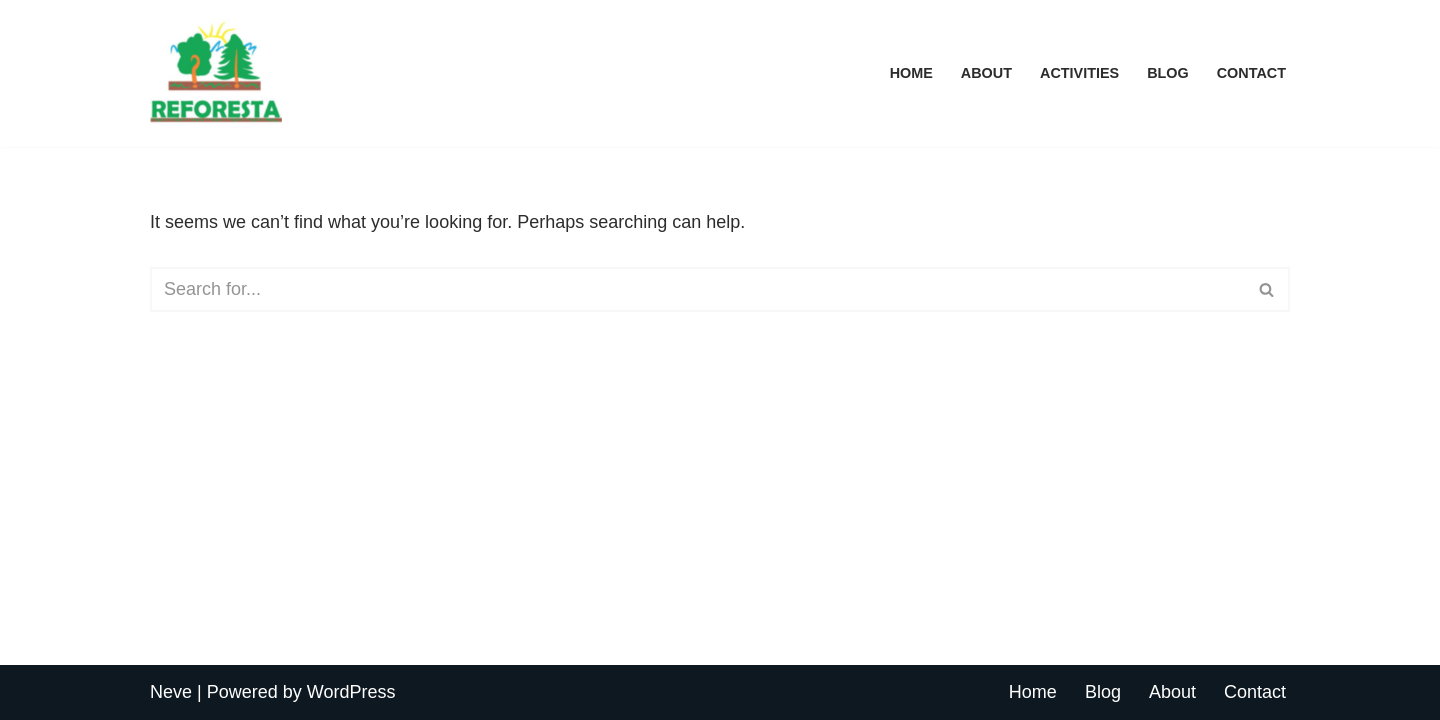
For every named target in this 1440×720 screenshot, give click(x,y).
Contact (1251, 73)
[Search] (697, 289)
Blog (1168, 73)
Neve (171, 692)
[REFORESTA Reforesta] (216, 73)
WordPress (351, 692)
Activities (1079, 73)
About (986, 73)
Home (911, 73)
